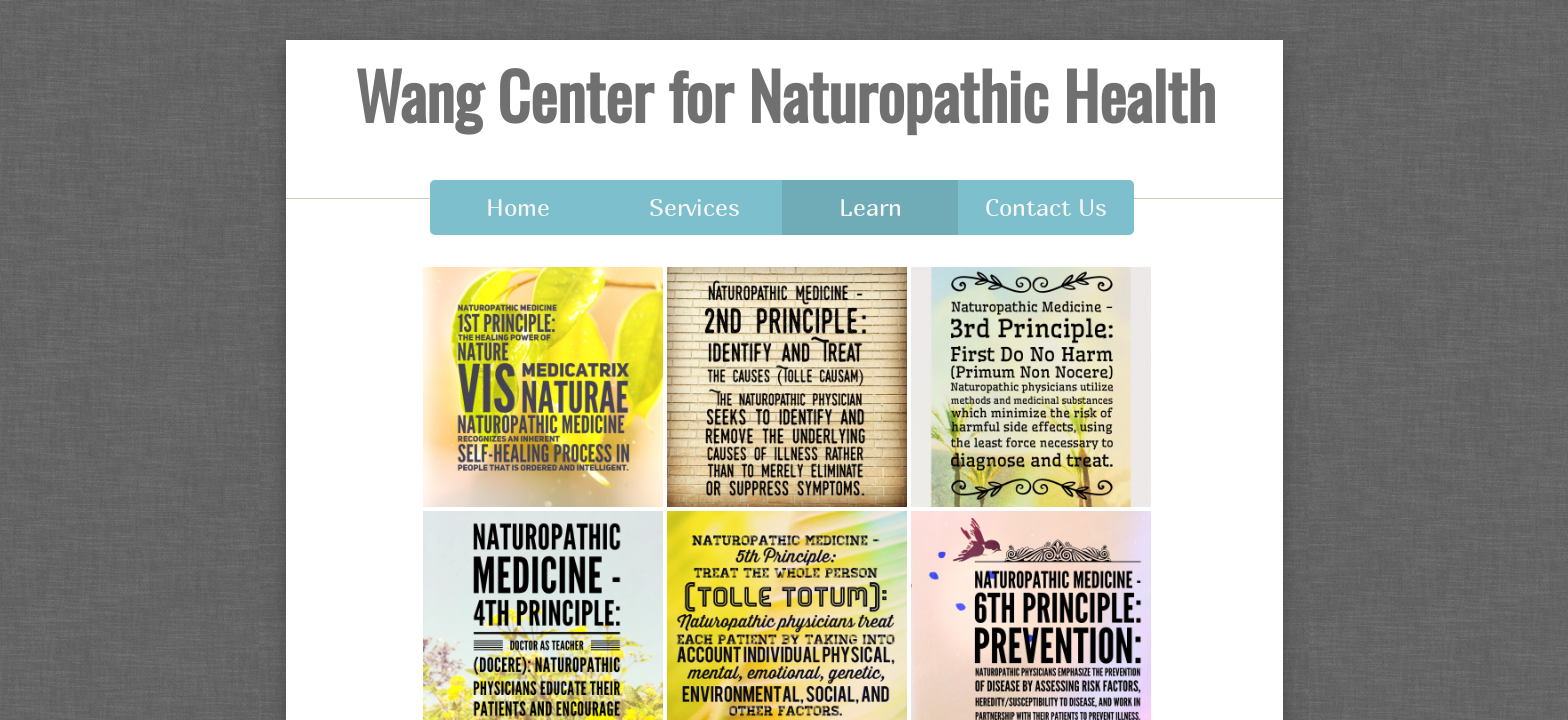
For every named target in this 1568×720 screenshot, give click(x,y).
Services (694, 207)
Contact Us (1046, 207)
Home (518, 207)
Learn (870, 207)
